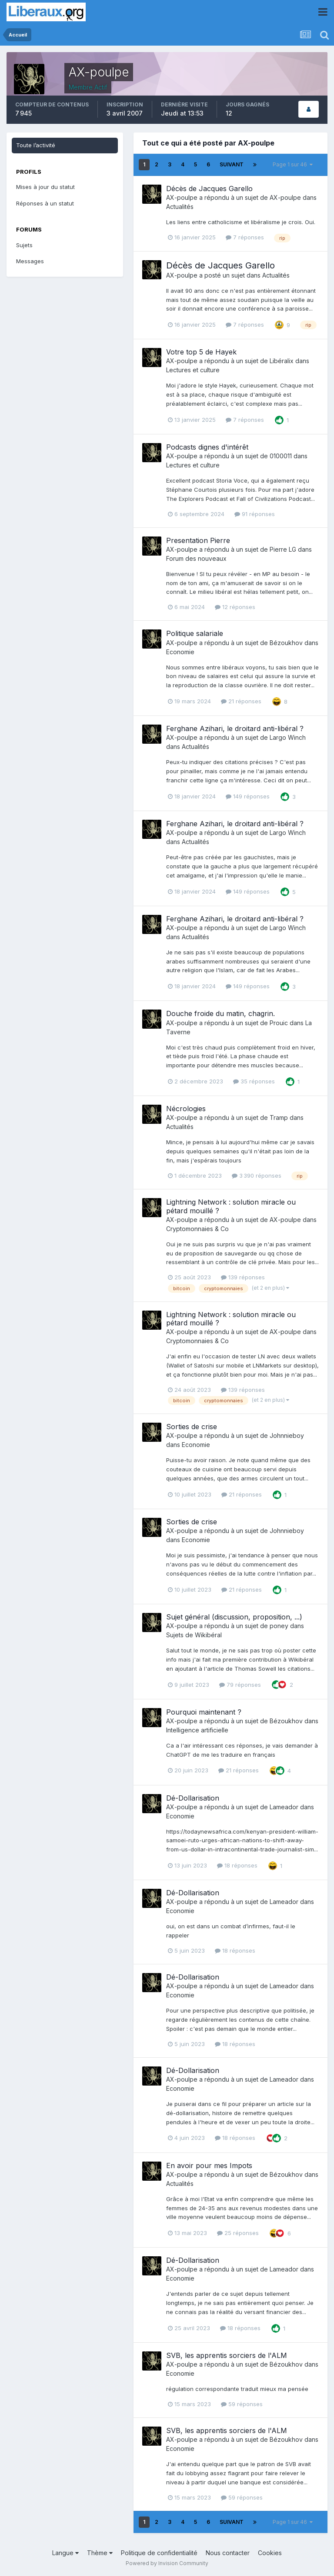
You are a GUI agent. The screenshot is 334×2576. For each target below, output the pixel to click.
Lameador (284, 1807)
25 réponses (238, 2232)
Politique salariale (194, 633)
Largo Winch (288, 737)
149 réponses (248, 796)
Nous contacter (228, 2552)
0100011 (281, 456)
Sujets (24, 245)
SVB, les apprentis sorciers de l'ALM (226, 2355)
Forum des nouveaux (196, 558)
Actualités (180, 206)
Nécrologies (186, 1108)
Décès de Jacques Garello (209, 188)
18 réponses (237, 1865)
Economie (180, 652)
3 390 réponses (256, 1175)
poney (279, 1625)
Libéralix (282, 360)
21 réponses (241, 701)
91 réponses (254, 513)
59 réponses (242, 2404)
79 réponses (240, 1684)
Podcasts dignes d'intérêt (207, 447)
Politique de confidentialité (159, 2552)
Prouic (279, 1022)
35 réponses (254, 1081)
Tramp (279, 1117)
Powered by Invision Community (167, 2563)
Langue (65, 2552)
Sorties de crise (191, 1426)
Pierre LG (283, 549)
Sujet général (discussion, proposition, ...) (234, 1616)
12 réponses (235, 606)
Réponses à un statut (45, 203)
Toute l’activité (35, 145)
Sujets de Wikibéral (194, 1635)
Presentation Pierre (198, 540)
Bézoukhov (286, 642)
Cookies (270, 2552)
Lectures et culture (193, 370)
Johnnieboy (287, 1435)
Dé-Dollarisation (192, 1798)
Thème (100, 2552)
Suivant (232, 164)
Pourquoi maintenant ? (203, 1712)
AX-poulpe (181, 197)
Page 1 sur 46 (293, 164)
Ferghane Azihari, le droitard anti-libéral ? (235, 728)
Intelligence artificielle (197, 1730)
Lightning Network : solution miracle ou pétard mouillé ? (231, 1206)
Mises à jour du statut (45, 186)
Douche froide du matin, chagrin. (220, 1013)
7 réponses (245, 237)
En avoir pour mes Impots (209, 2165)
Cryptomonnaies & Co (197, 1228)
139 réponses (243, 1277)
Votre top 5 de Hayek (201, 352)
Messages (30, 261)
